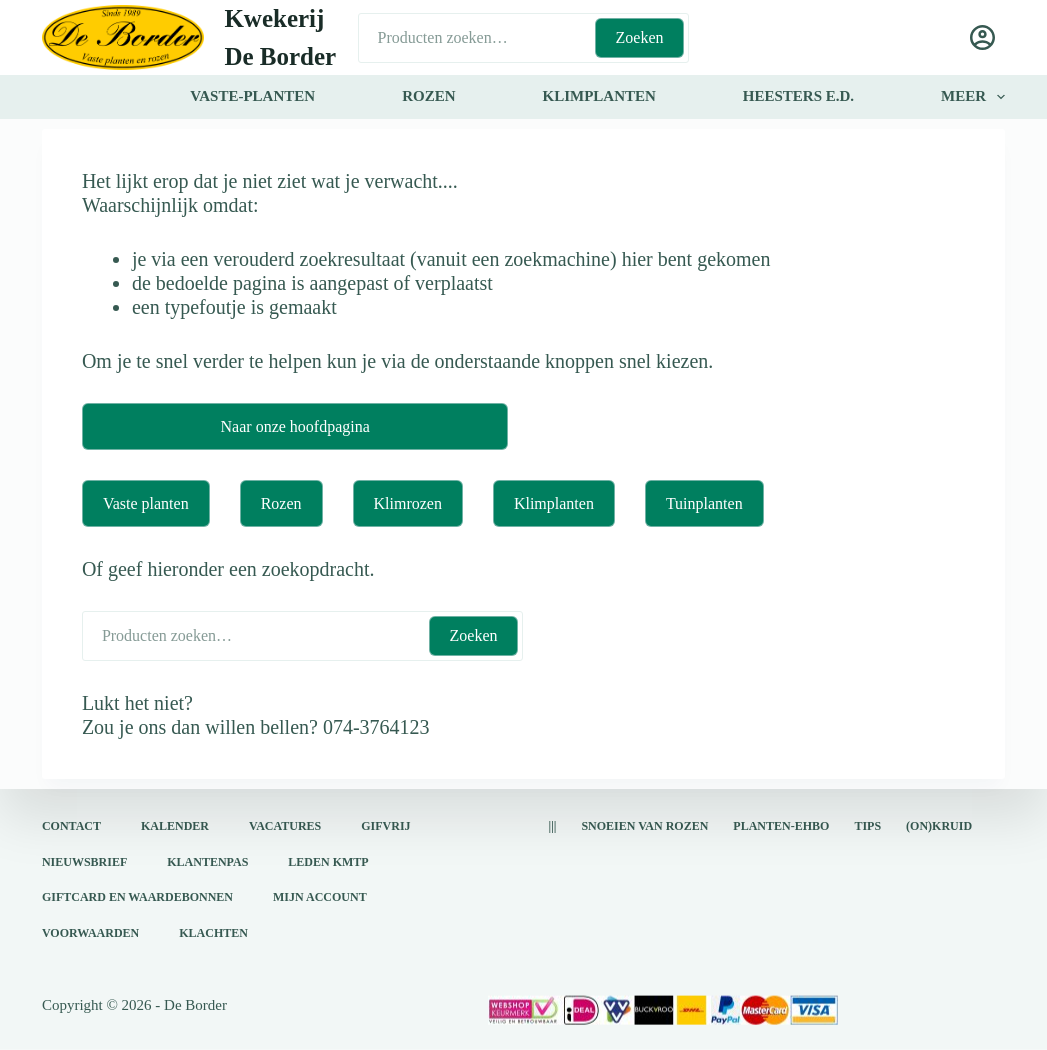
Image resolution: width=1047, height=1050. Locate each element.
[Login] (982, 37)
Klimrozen (408, 503)
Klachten (213, 932)
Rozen (281, 503)
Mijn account (320, 897)
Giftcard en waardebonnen (137, 897)
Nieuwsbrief (84, 861)
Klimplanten (554, 503)
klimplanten (598, 96)
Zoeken (640, 37)
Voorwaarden (90, 932)
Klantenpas (207, 861)
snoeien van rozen (644, 826)
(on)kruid (939, 826)
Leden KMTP (328, 861)
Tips (867, 826)
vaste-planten (252, 96)
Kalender (175, 826)
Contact (71, 826)
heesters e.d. (798, 96)
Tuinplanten (704, 503)
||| (552, 826)
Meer (973, 97)
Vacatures (285, 826)
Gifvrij (385, 826)
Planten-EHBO (781, 826)
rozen (428, 96)
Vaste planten (146, 503)
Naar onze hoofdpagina (295, 426)
